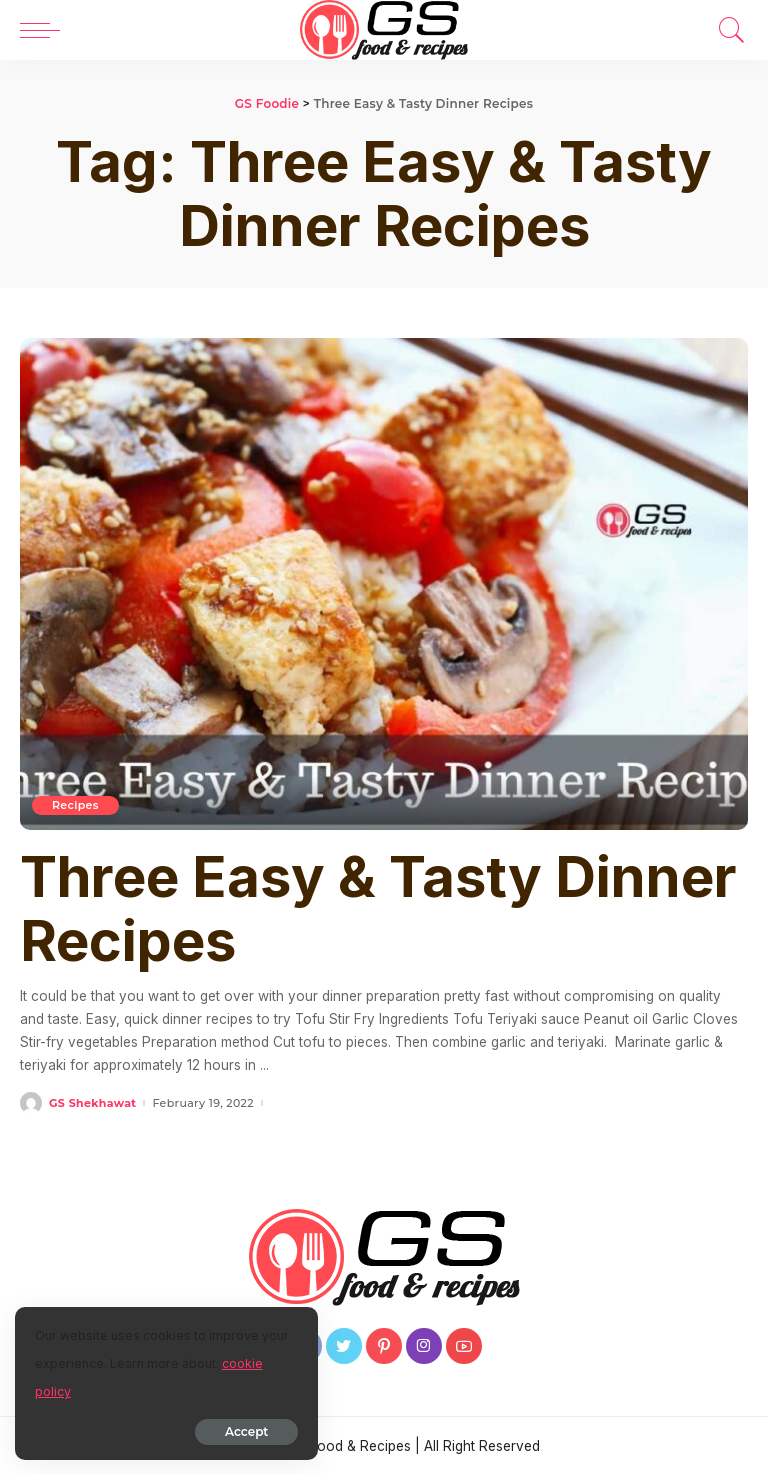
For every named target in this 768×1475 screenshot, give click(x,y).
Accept (243, 1431)
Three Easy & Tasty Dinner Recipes (378, 909)
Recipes (75, 805)
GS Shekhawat (92, 1103)
